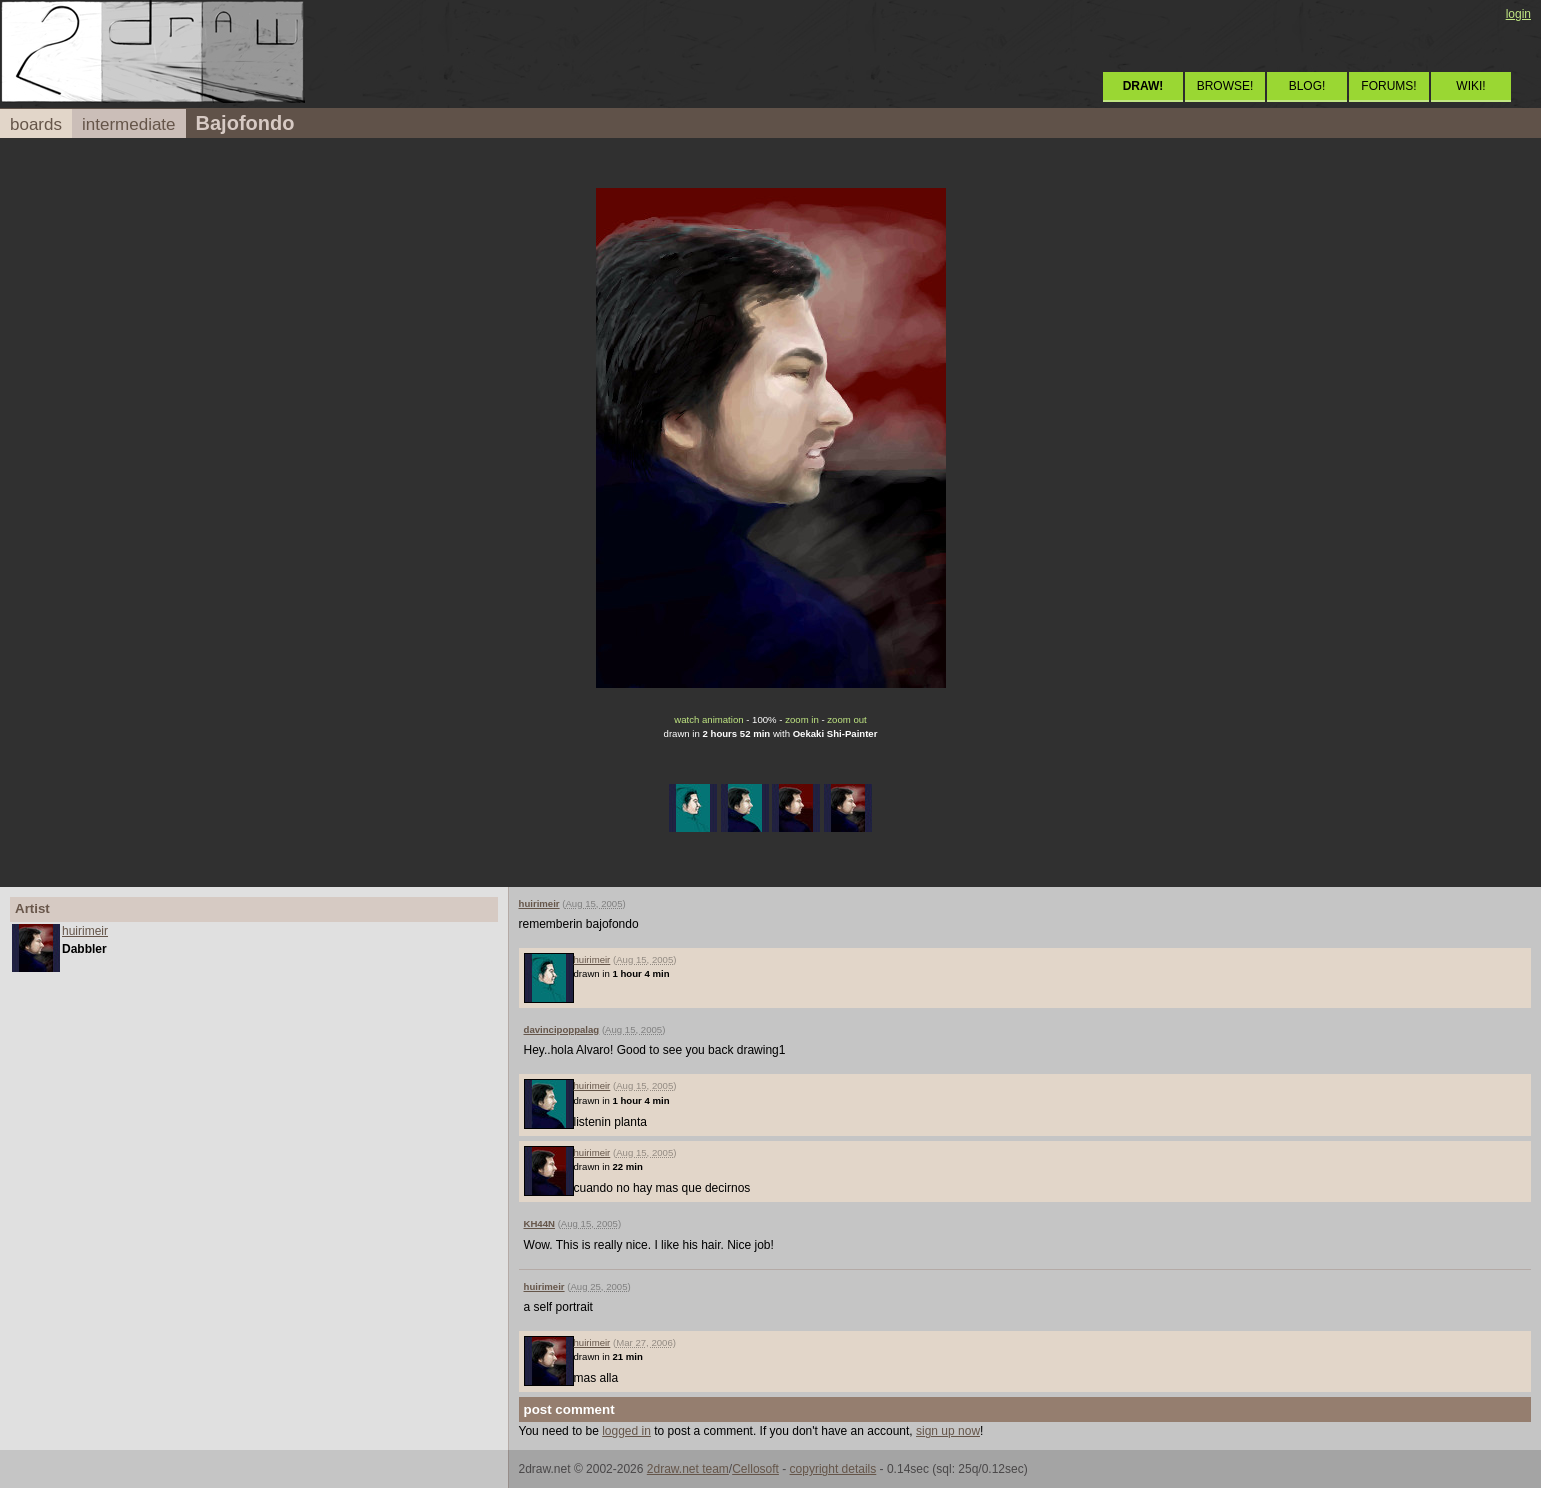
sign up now (948, 1431)
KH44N (539, 1223)
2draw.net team (688, 1469)
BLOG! (1307, 86)
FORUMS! (1388, 86)
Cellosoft (755, 1469)
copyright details (833, 1469)
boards (36, 124)
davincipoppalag (562, 1029)
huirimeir (85, 931)
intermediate (129, 124)
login (1518, 14)
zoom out (846, 719)
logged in (626, 1431)
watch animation (708, 719)
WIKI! (1470, 86)
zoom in (802, 719)
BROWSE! (1225, 86)
